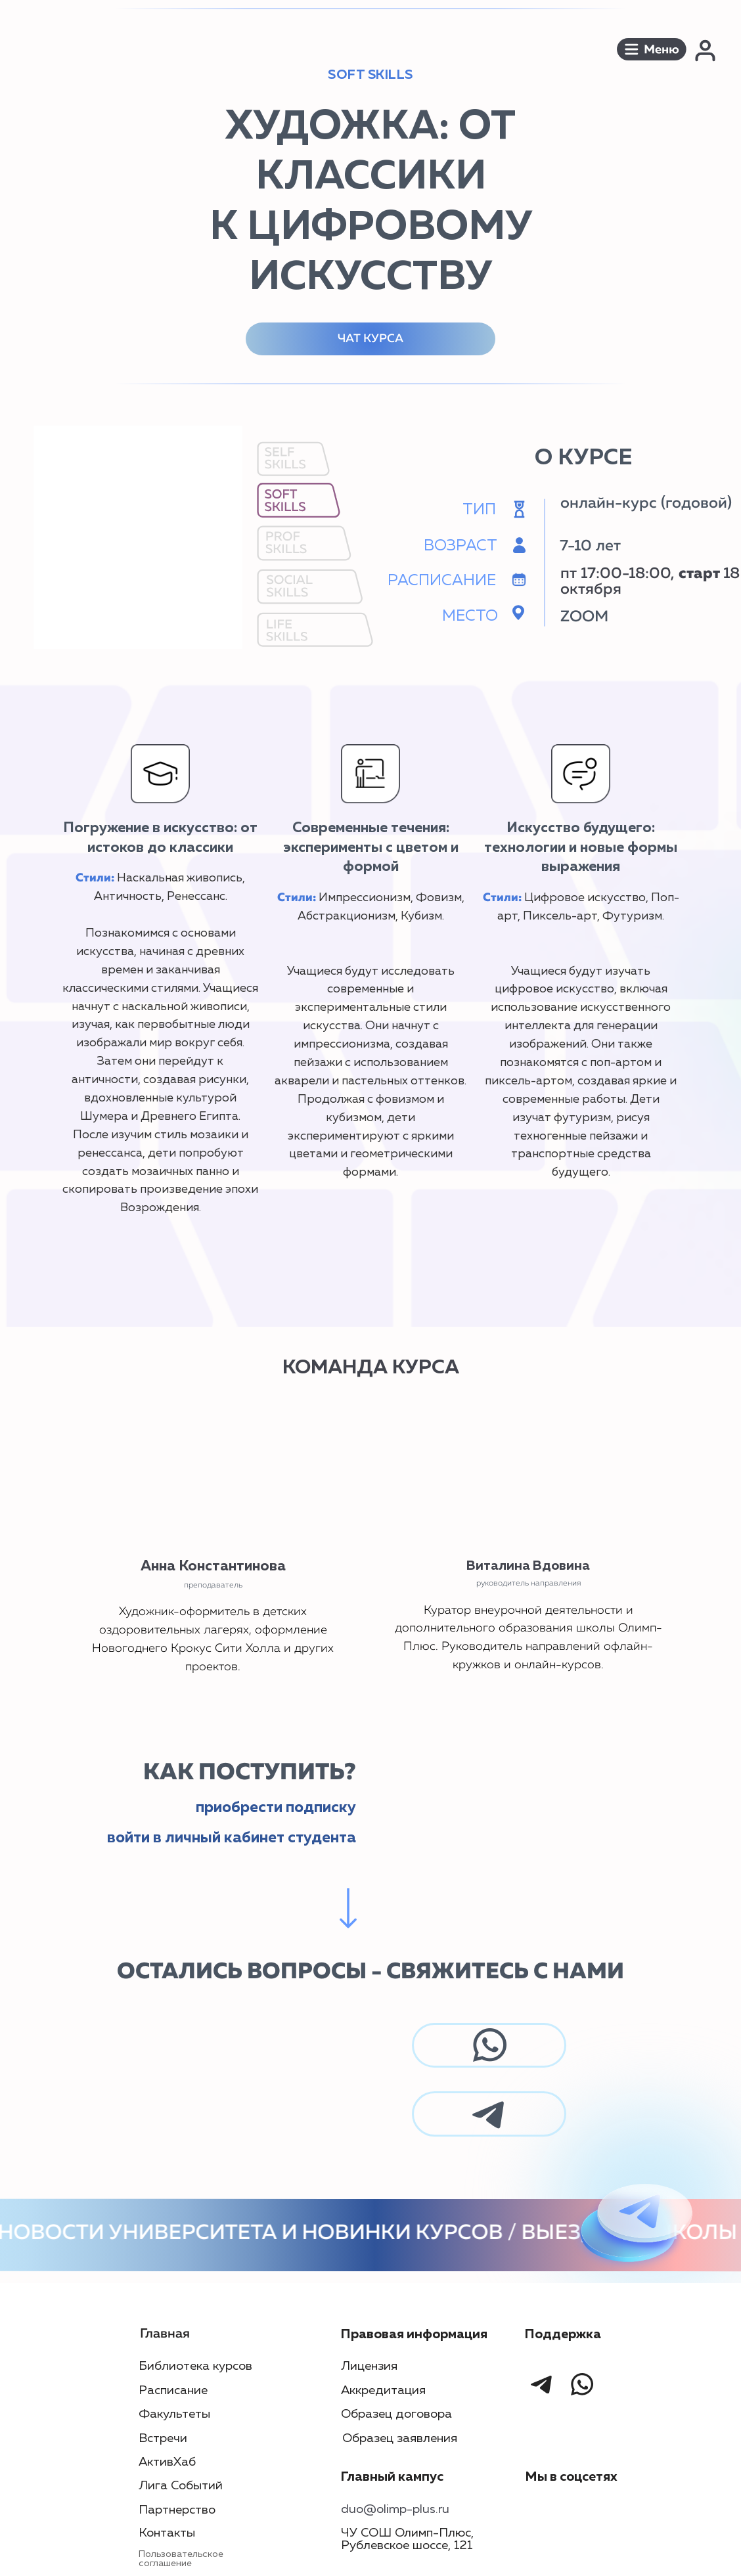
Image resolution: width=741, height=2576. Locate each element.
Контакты (167, 2533)
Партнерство (177, 2510)
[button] (651, 49)
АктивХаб (167, 2462)
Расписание (173, 2390)
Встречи (163, 2438)
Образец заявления (399, 2438)
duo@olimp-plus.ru (395, 2509)
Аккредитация (383, 2390)
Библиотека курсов (195, 2366)
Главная (165, 2333)
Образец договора (396, 2414)
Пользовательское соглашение (181, 2559)
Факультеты (174, 2414)
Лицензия (369, 2366)
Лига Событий (181, 2485)
